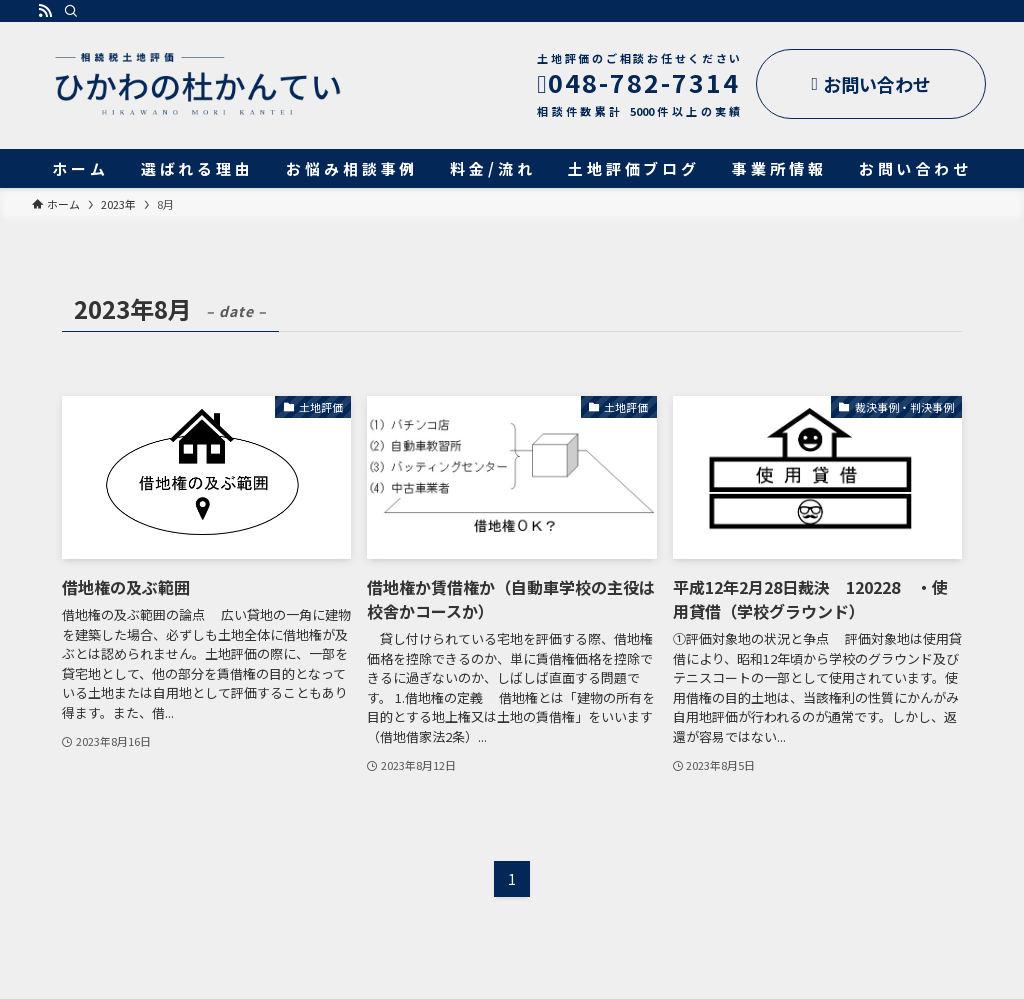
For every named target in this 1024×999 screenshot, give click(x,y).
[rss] (45, 11)
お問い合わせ (871, 84)
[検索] (71, 11)
